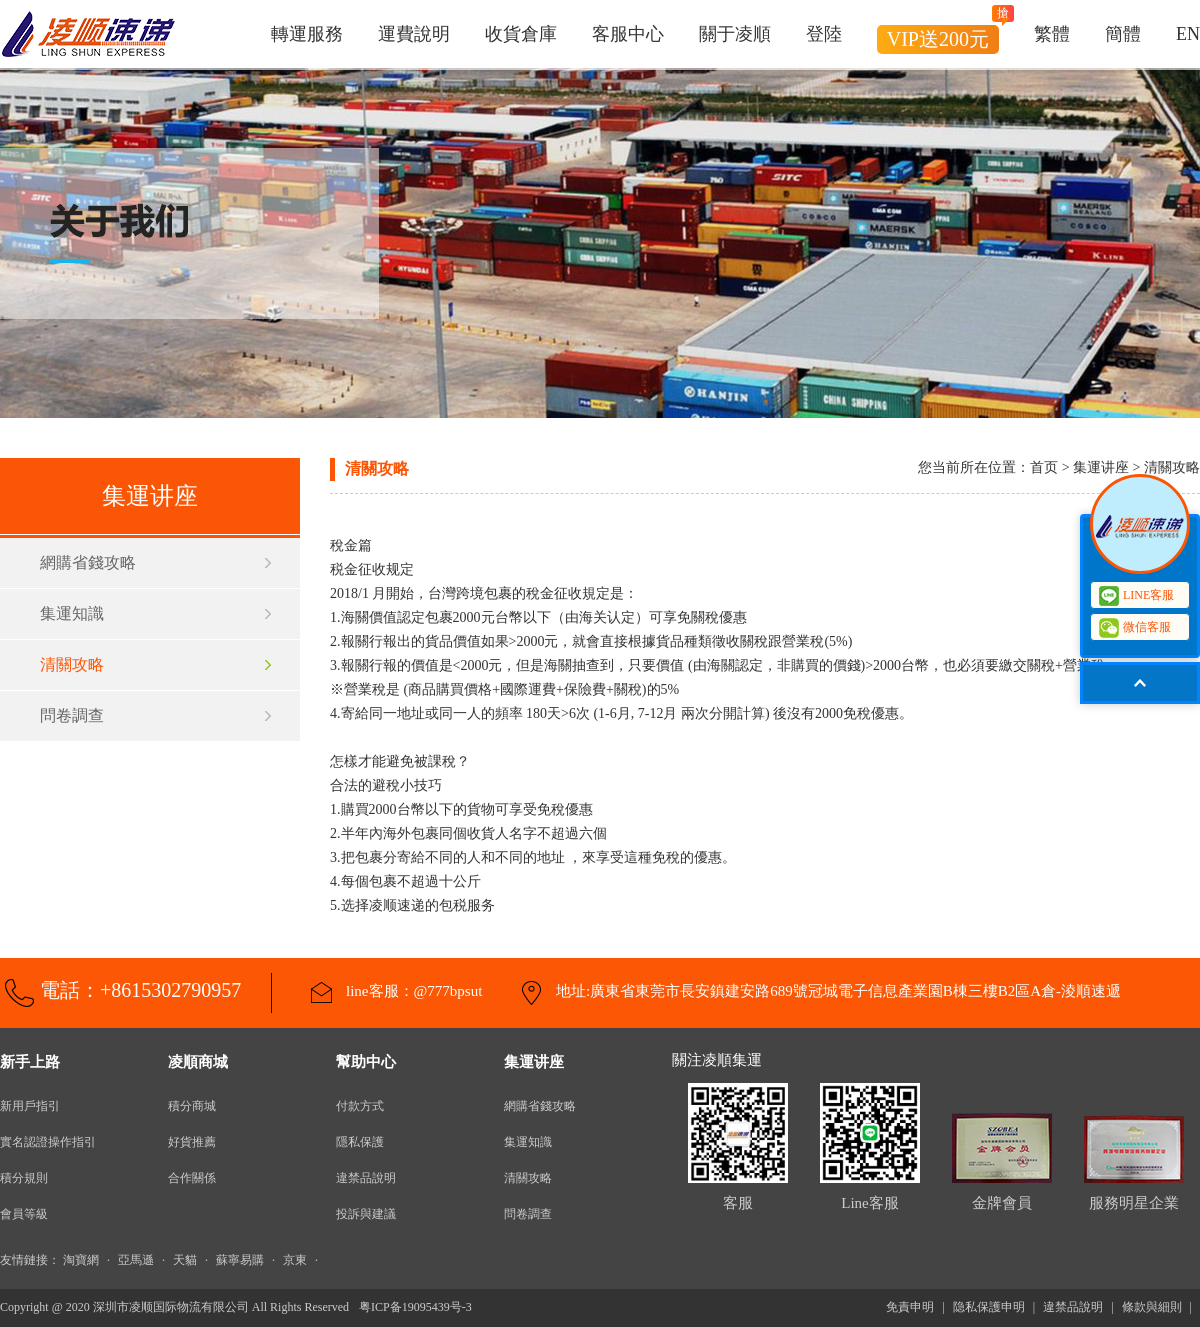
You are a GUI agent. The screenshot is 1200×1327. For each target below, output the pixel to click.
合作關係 (192, 1178)
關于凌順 (735, 34)
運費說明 (414, 34)
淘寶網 (81, 1260)
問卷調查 (72, 715)
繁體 (1052, 34)
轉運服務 (307, 34)
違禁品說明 (366, 1178)
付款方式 (360, 1106)
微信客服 (1139, 627)
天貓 (185, 1260)
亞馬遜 (136, 1260)
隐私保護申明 (989, 1307)
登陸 (824, 34)
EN (1188, 34)
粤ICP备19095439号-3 (415, 1307)
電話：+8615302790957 (140, 990)
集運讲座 (534, 1062)
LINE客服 (1136, 596)
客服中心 (628, 34)
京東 (295, 1260)
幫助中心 (366, 1062)
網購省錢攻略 (88, 562)
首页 (1044, 467)
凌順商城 (198, 1062)
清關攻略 (72, 664)
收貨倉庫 (521, 34)
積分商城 (192, 1106)
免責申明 (910, 1307)
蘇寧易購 (240, 1260)
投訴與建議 (366, 1214)
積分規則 (24, 1178)
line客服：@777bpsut (412, 991)
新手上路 (30, 1062)
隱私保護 (360, 1142)
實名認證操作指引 (48, 1142)
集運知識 (72, 613)
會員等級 (24, 1214)
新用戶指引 (30, 1106)
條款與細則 (1152, 1307)
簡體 (1123, 34)
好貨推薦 (192, 1142)
